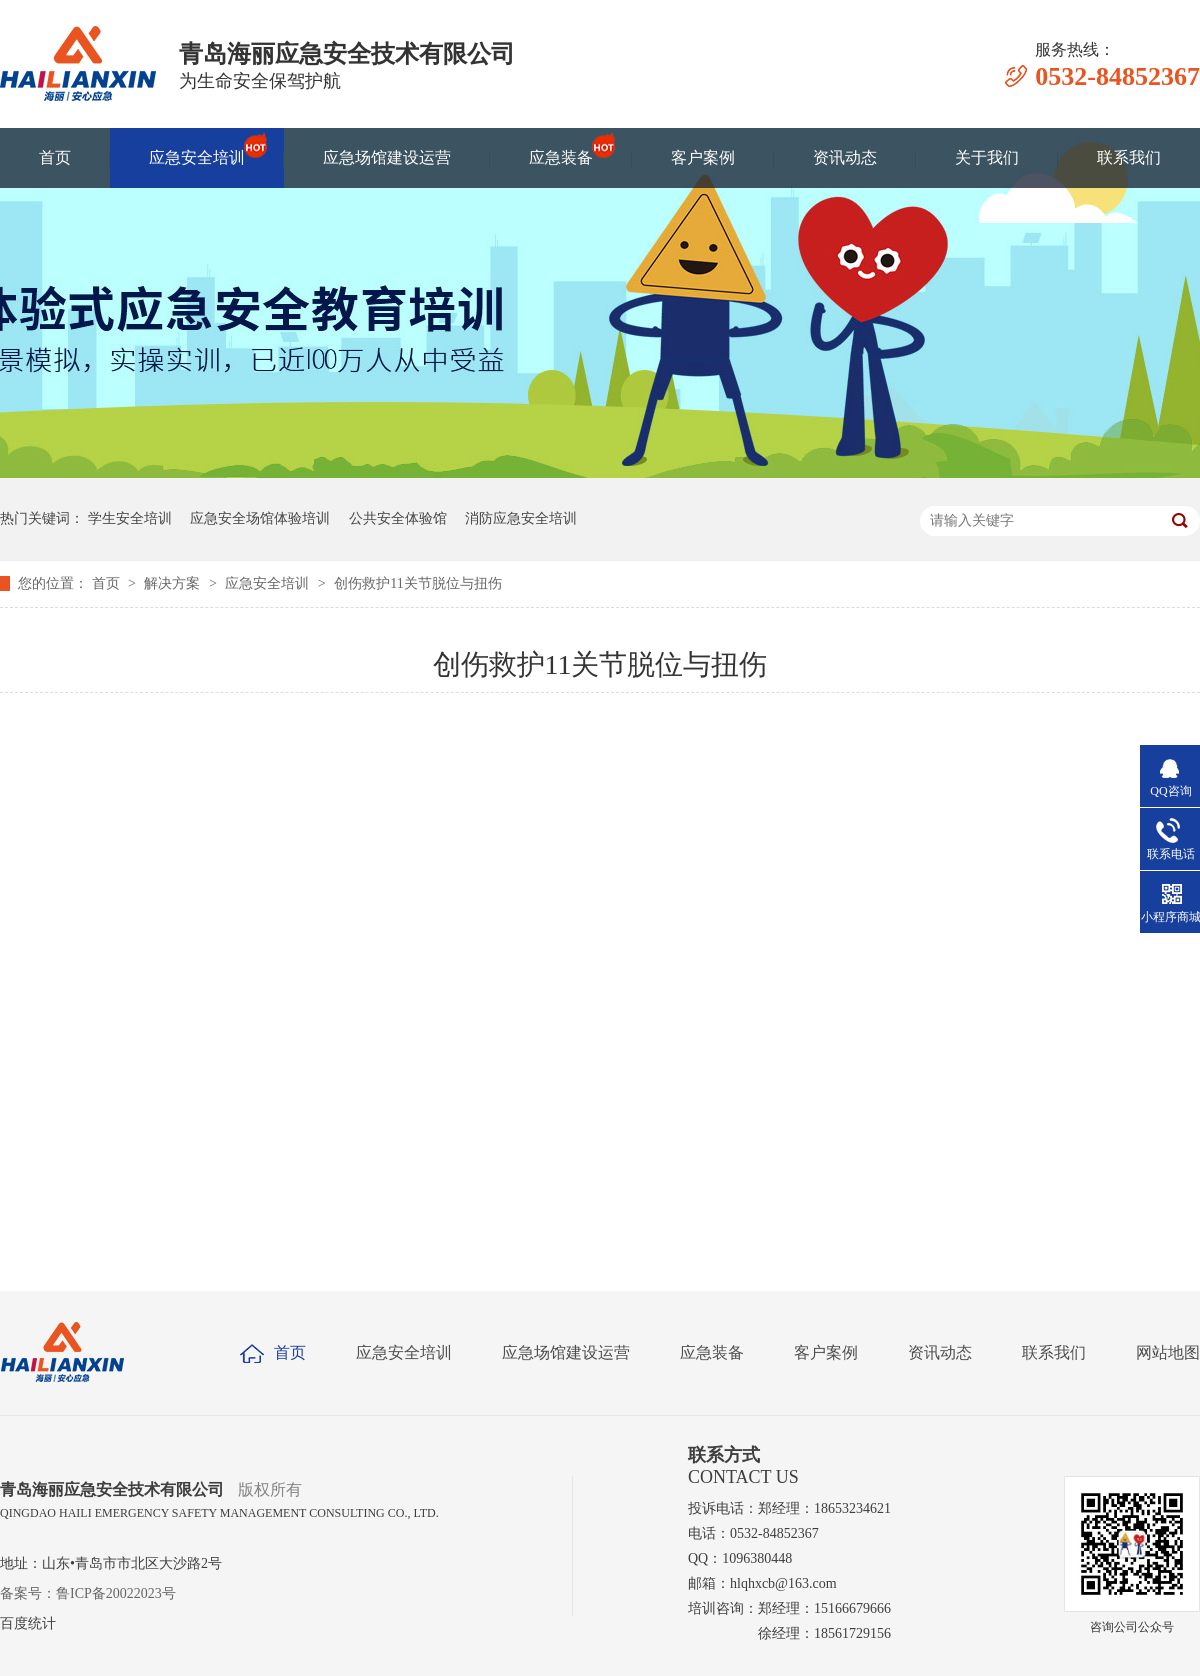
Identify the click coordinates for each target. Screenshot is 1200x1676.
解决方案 (174, 583)
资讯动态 (845, 157)
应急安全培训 (197, 148)
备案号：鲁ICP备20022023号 (88, 1593)
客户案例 (703, 157)
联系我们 (1129, 157)
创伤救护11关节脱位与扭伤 (417, 583)
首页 (55, 157)
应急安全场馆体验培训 (260, 518)
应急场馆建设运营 (387, 157)
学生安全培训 (130, 518)
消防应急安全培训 (521, 518)
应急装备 (561, 148)
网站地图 (1168, 1352)
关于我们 (987, 157)
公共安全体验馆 (398, 518)
